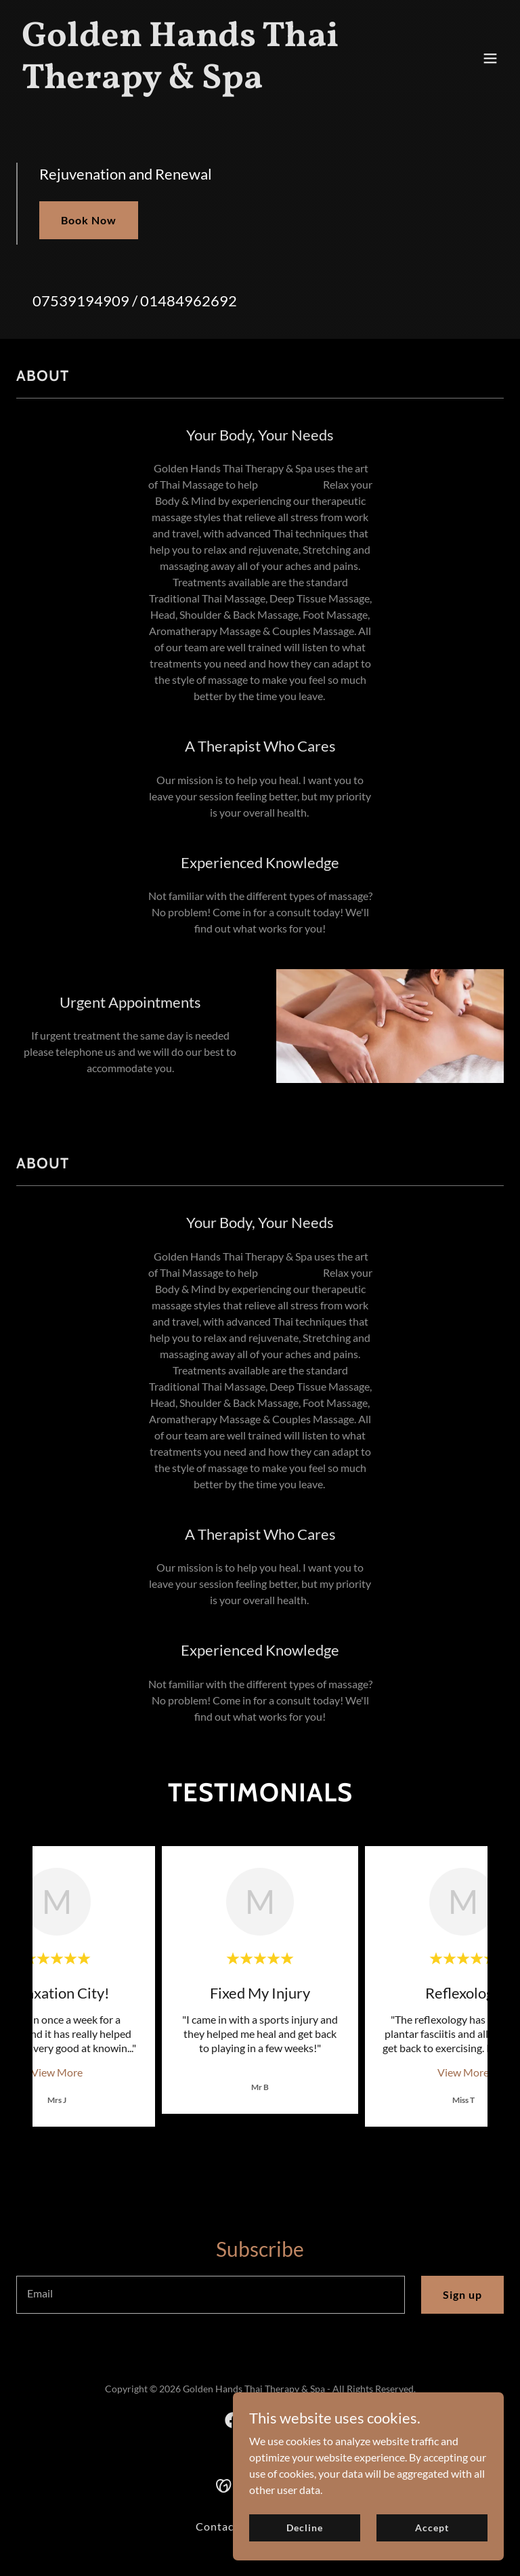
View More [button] (57, 2072)
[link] (187, 83)
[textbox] (210, 2295)
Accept (431, 2527)
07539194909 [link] (80, 300)
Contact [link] (217, 2526)
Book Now (88, 219)
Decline (304, 2527)
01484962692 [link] (188, 300)
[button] (490, 58)
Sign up (462, 2294)
